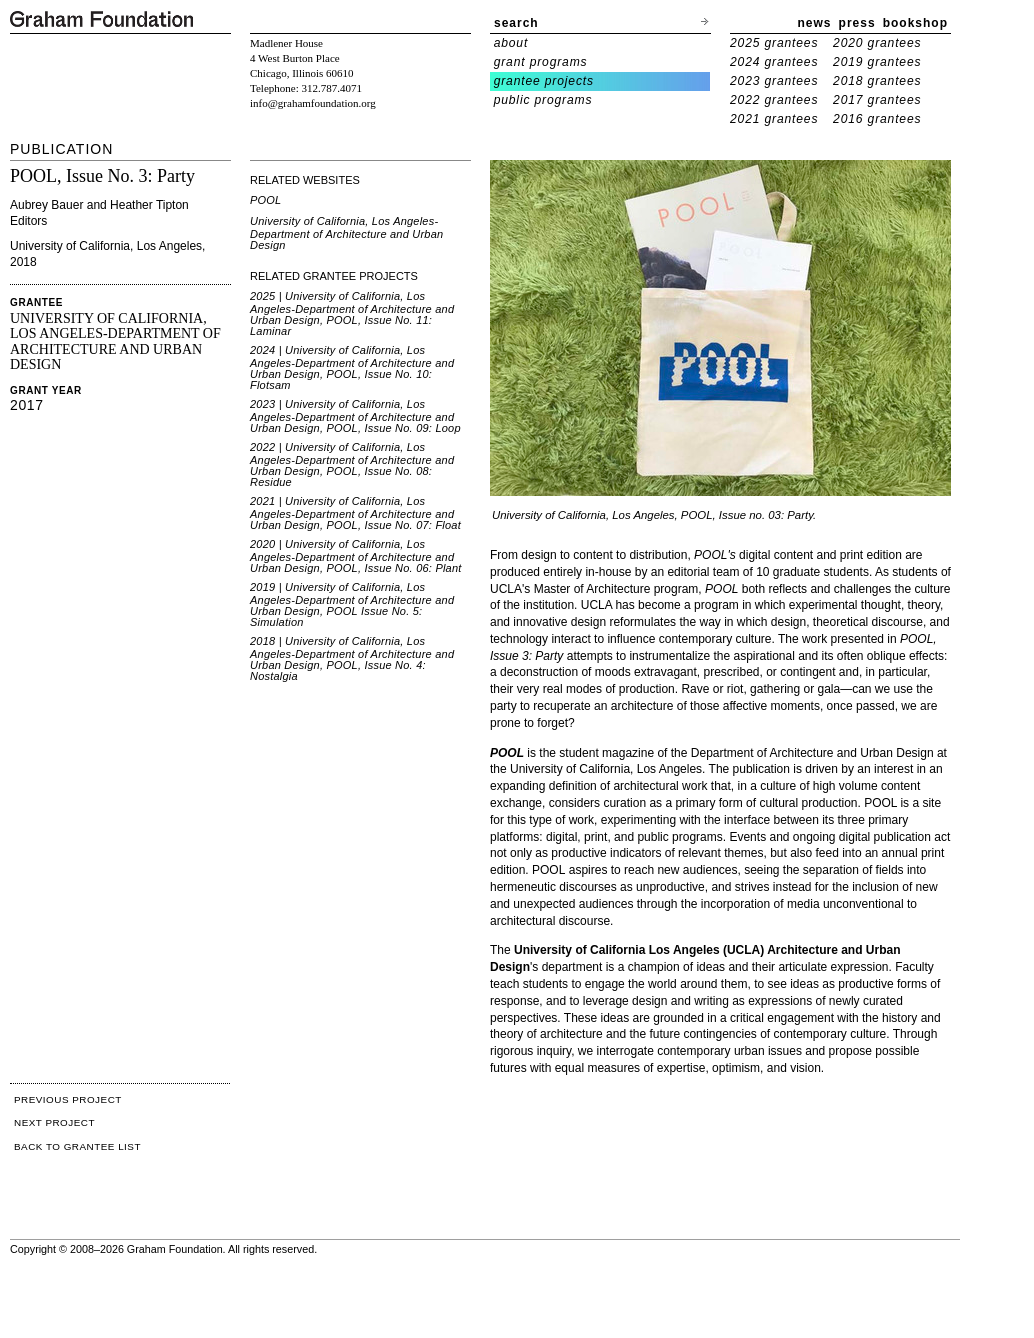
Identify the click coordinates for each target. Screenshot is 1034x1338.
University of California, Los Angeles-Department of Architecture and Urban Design (346, 233)
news (815, 23)
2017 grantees (877, 100)
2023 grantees (774, 81)
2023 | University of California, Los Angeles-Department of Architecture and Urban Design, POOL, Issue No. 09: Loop (355, 416)
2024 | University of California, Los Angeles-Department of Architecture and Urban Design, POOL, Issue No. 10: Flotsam (352, 367)
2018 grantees (877, 81)
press (857, 23)
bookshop (915, 23)
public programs (543, 100)
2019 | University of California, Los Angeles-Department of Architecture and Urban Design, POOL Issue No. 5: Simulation (352, 604)
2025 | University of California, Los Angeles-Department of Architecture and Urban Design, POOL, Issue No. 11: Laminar (352, 313)
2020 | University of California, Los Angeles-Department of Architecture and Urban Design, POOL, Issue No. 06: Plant (356, 556)
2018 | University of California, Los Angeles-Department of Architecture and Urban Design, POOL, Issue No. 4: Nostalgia (352, 658)
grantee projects (544, 81)
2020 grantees (877, 43)
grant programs (541, 62)
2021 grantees (774, 119)
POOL (265, 200)
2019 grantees (877, 62)
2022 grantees (774, 100)
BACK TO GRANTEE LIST (77, 1146)
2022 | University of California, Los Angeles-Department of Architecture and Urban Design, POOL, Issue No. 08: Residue (352, 464)
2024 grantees (774, 62)
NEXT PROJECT (54, 1122)
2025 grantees (774, 43)
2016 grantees (877, 119)
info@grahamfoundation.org (313, 103)
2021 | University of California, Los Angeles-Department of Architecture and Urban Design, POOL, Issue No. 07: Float (355, 513)
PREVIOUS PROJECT (68, 1099)
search (516, 23)
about (511, 43)
